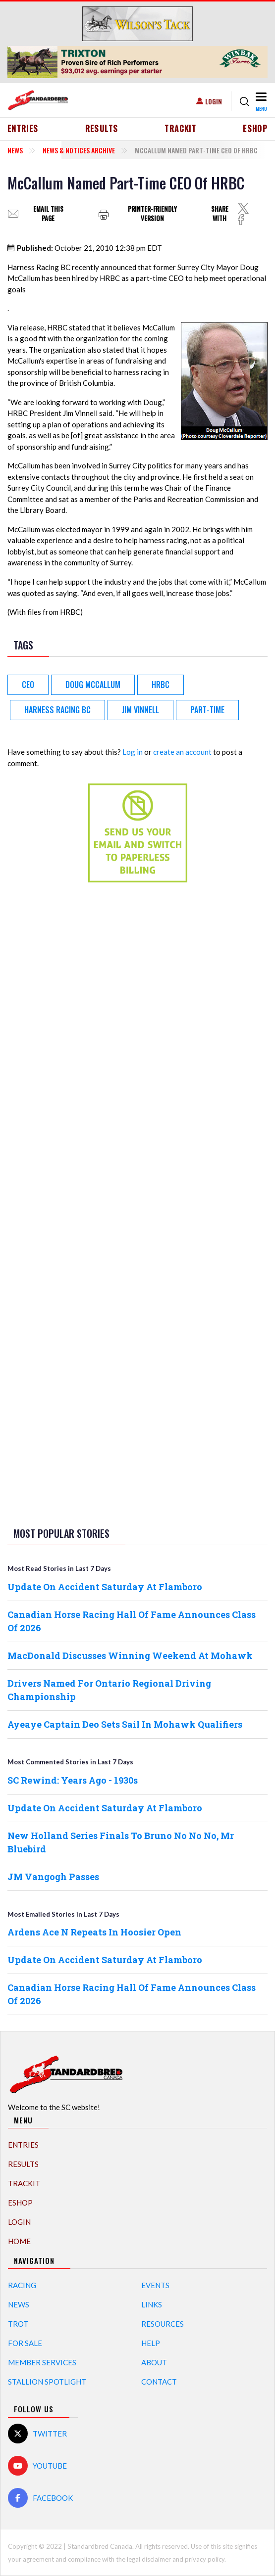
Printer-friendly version (152, 214)
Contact (159, 2381)
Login (213, 101)
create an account (182, 751)
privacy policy (204, 2559)
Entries (23, 129)
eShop (255, 129)
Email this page (48, 214)
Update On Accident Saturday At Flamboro (104, 1587)
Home (19, 2241)
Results (101, 129)
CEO (28, 684)
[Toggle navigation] (260, 101)
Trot (18, 2323)
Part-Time (207, 710)
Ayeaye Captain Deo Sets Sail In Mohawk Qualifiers (124, 1724)
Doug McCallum (92, 684)
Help (150, 2343)
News (15, 150)
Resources (162, 2323)
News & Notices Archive (79, 150)
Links (151, 2304)
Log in (132, 751)
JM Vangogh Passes (53, 1877)
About (154, 2362)
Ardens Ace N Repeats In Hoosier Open (94, 1932)
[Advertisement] (137, 1045)
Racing (22, 2285)
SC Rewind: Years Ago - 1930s (72, 1780)
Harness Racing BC (57, 710)
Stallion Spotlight (47, 2381)
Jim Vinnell (140, 710)
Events (155, 2285)
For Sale (25, 2343)
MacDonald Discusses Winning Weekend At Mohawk (130, 1655)
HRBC (160, 684)
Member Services (42, 2362)
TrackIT (180, 129)
